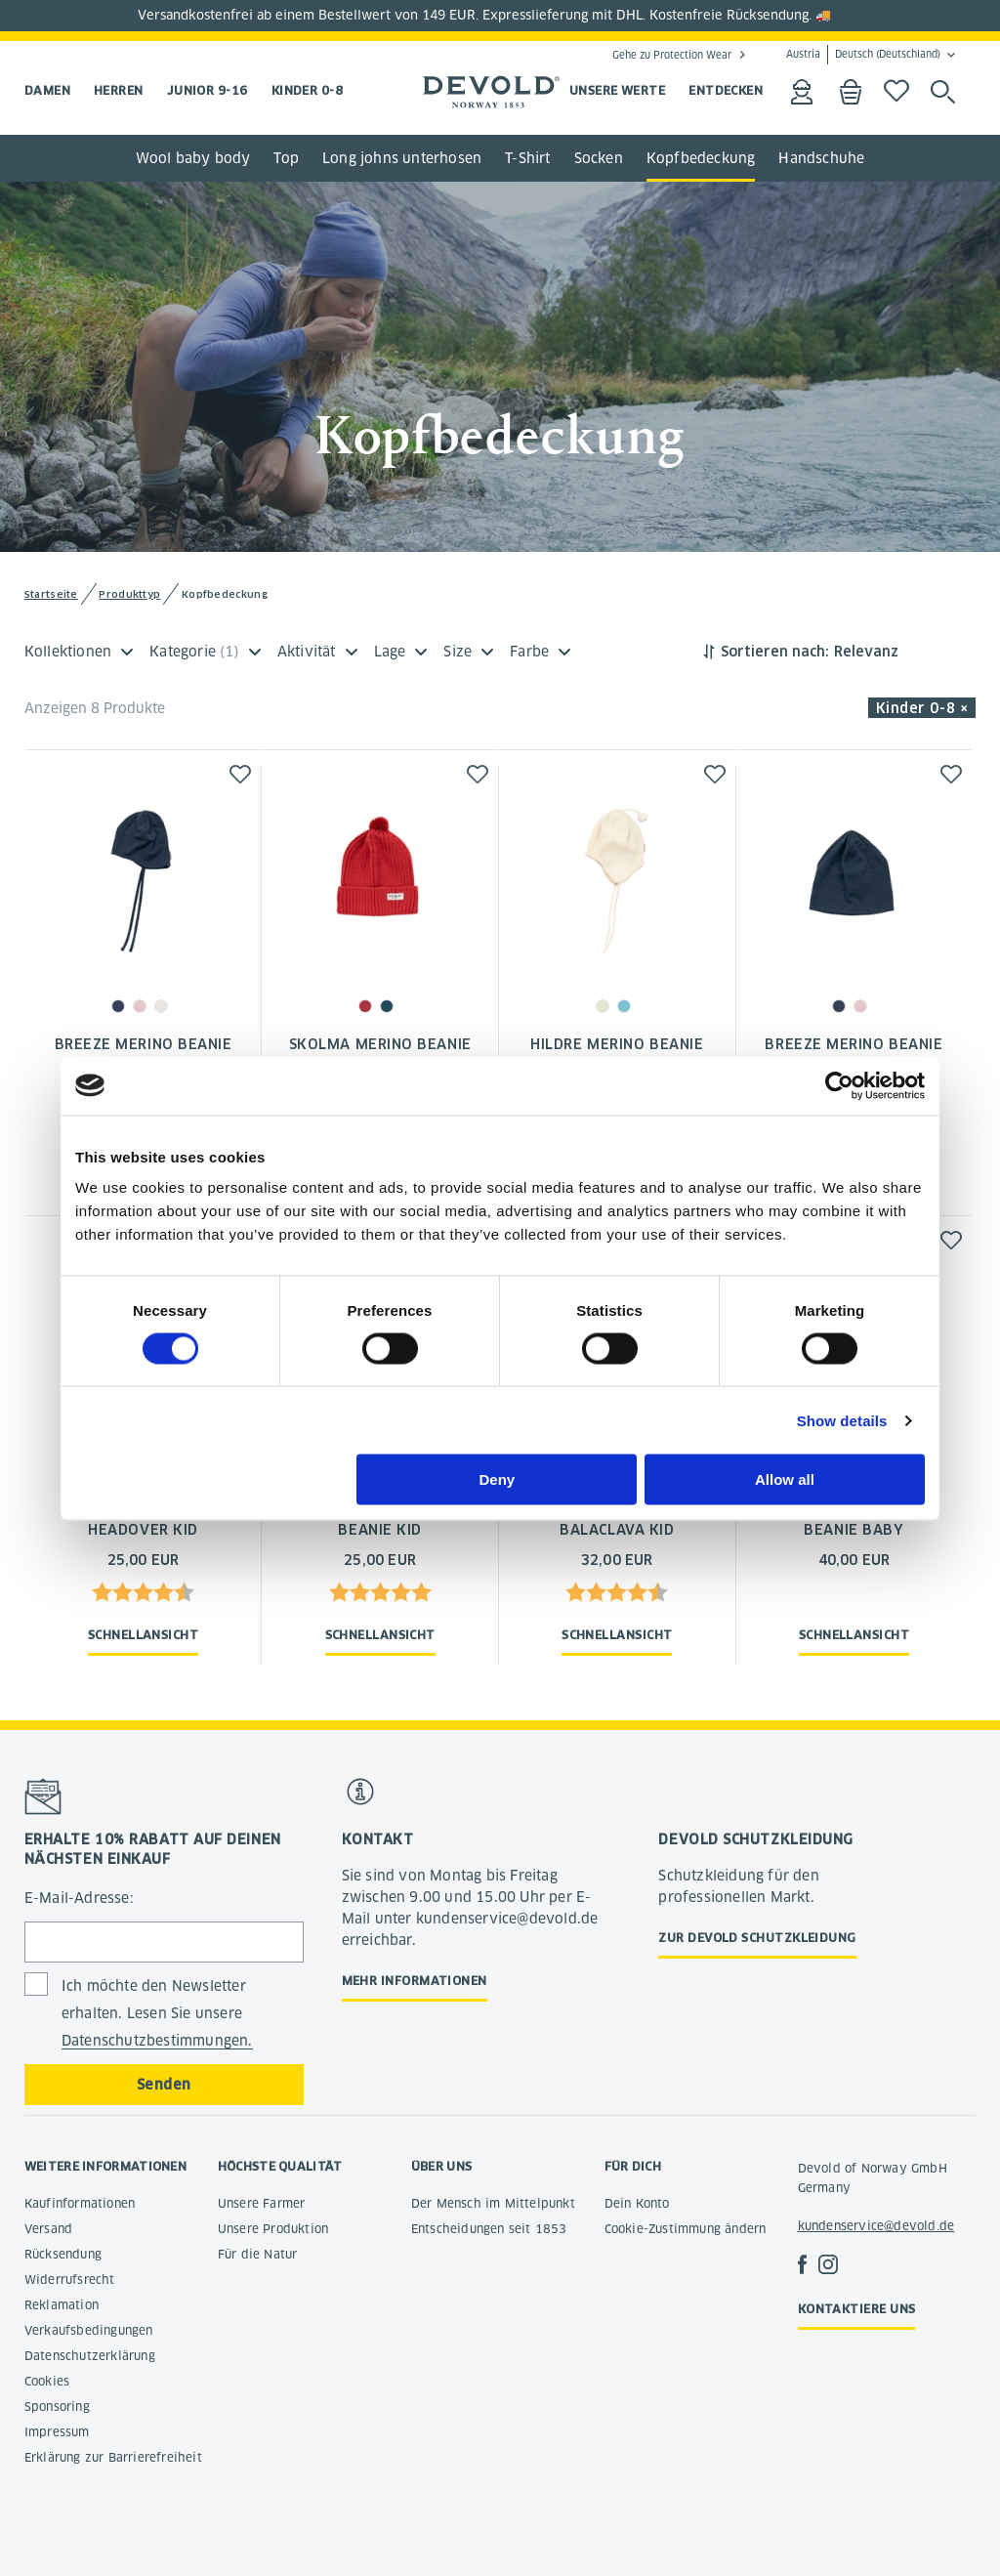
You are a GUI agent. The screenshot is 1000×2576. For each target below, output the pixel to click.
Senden (164, 2084)
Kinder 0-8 (307, 90)
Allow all (784, 1479)
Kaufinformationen (79, 2203)
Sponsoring (57, 2406)
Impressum (57, 2432)
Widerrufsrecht (69, 2279)
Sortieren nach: (775, 651)
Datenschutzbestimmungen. (157, 2040)
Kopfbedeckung (701, 158)
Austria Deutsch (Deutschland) (863, 54)
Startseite (51, 594)
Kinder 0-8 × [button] (922, 708)
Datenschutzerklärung (89, 2355)
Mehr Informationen (414, 1980)
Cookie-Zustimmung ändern (685, 2228)
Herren (119, 90)
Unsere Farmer (262, 2203)
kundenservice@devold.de (876, 2225)
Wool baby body (193, 158)
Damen (47, 90)
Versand (48, 2228)
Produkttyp (129, 594)
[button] (240, 774)
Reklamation (61, 2305)
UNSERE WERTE (617, 90)
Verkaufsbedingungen (88, 2330)
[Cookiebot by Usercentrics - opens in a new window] (839, 1085)
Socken (598, 158)
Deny (497, 1479)
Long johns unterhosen (401, 158)
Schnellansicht (143, 1634)
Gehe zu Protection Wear (671, 55)
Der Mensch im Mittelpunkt (493, 2203)
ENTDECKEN (725, 90)
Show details (842, 1420)
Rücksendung (63, 2254)
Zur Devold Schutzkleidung (756, 1937)
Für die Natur (258, 2254)
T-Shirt (527, 158)
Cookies (46, 2381)
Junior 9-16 (207, 90)
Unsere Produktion (273, 2228)
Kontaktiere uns (857, 2308)
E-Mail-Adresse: (79, 1898)
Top (286, 158)
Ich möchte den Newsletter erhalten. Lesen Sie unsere (157, 2013)
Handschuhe (821, 158)
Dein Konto (637, 2203)
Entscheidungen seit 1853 (489, 2228)
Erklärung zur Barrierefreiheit (113, 2457)
